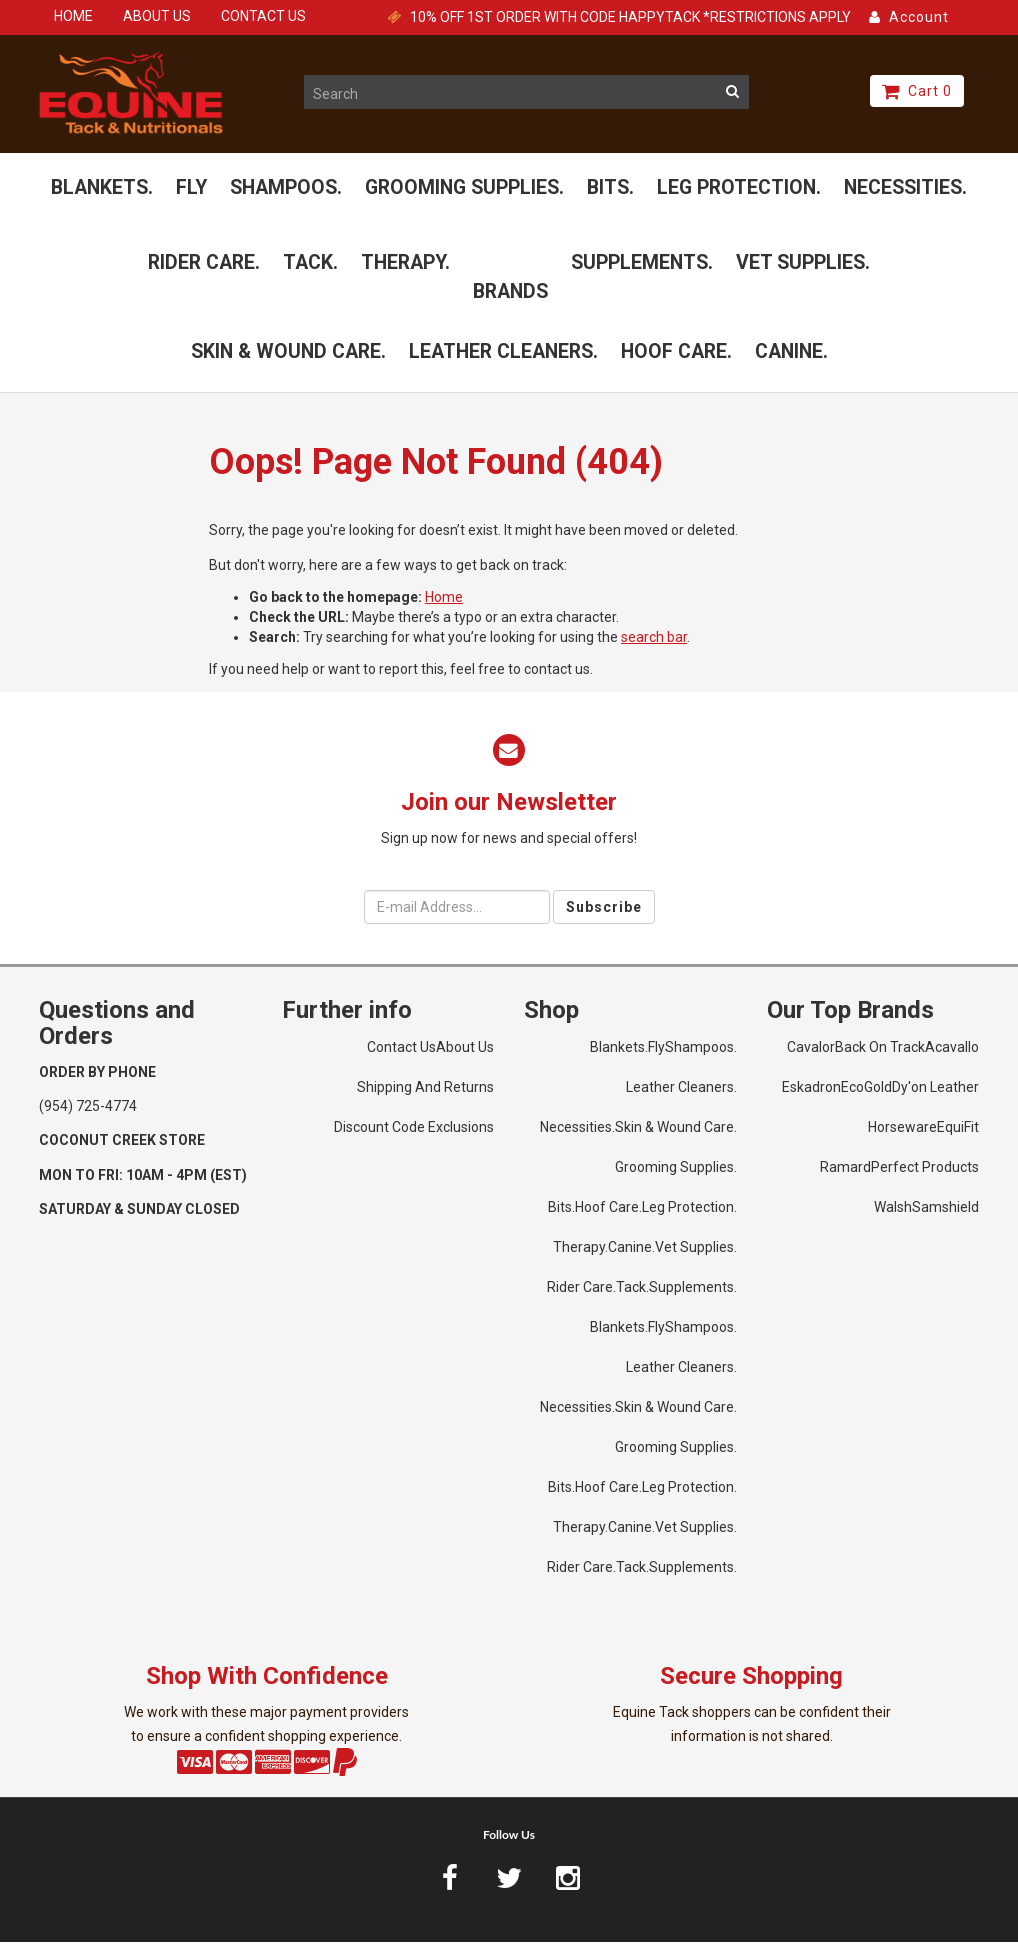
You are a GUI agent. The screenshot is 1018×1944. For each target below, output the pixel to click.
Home (444, 600)
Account (909, 17)
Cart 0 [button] (917, 91)
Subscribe (604, 909)
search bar (654, 640)
